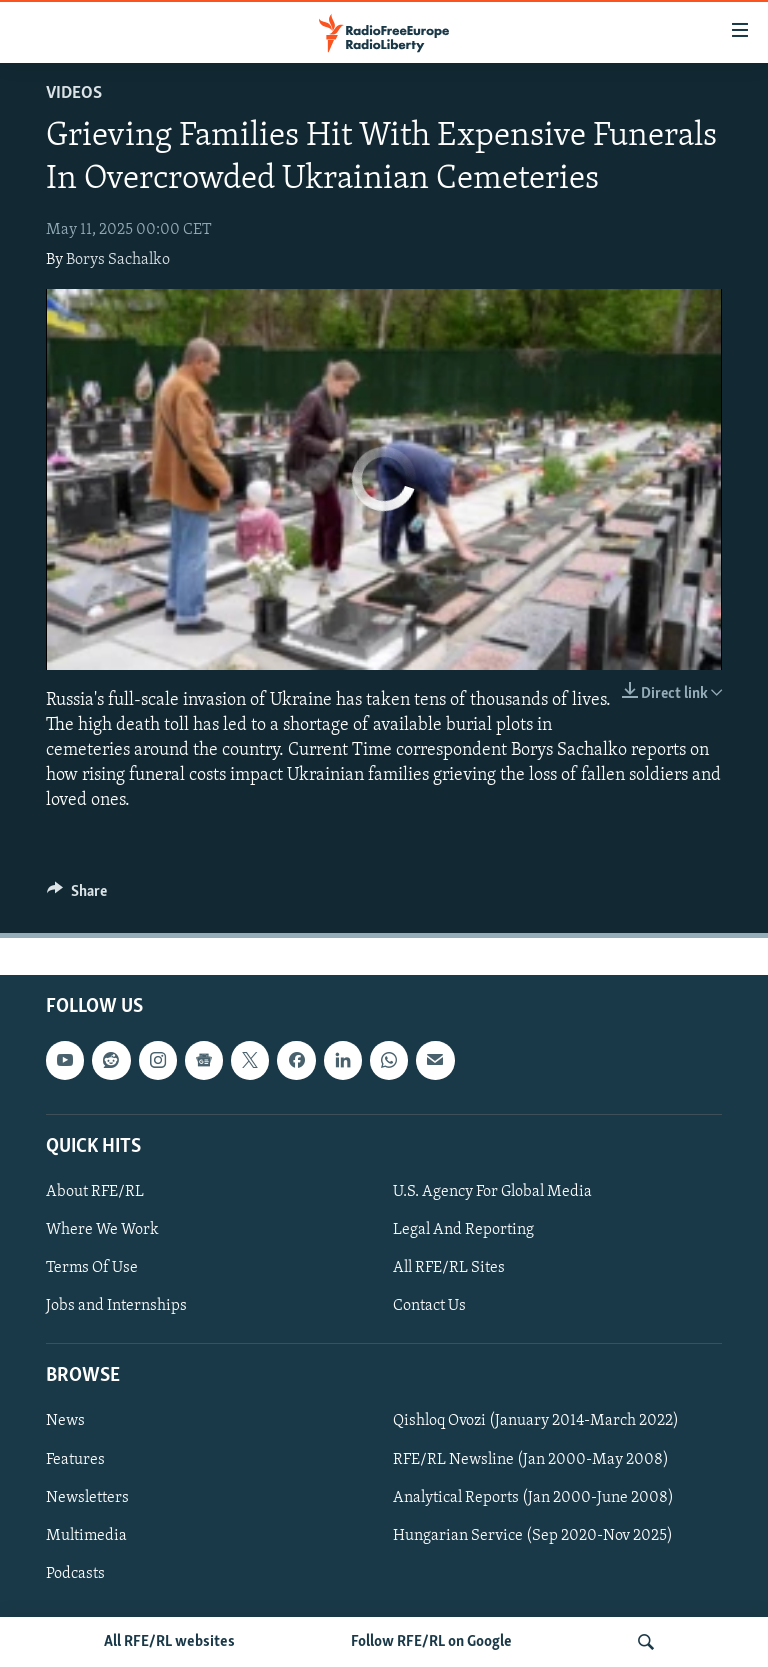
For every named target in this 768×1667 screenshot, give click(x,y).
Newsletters (87, 1497)
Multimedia (86, 1535)
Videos (74, 93)
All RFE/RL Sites (449, 1268)
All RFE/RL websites (169, 1642)
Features (75, 1459)
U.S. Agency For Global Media (492, 1192)
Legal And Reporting (463, 1230)
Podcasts (75, 1573)
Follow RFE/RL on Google (431, 1642)
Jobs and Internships (116, 1306)
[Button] (77, 896)
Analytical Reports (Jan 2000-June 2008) (533, 1497)
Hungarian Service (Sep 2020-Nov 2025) (533, 1535)
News (65, 1421)
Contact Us (429, 1306)
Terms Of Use (92, 1268)
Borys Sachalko (118, 260)
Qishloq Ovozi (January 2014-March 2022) (536, 1421)
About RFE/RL (95, 1192)
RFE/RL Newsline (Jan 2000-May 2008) (531, 1459)
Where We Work (102, 1230)
